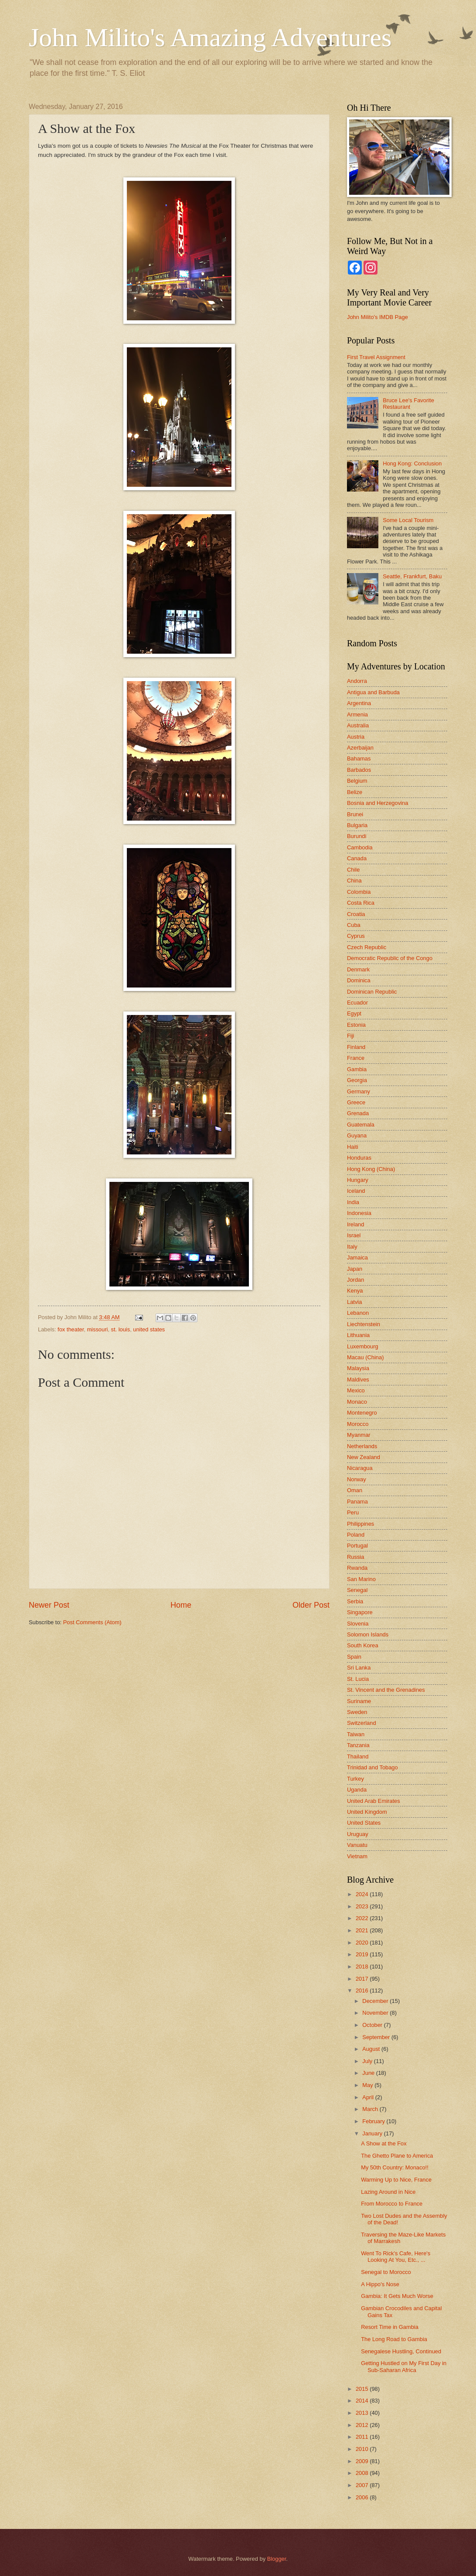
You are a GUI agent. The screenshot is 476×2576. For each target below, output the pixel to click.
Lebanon (358, 1313)
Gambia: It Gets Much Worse (397, 2296)
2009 (363, 2461)
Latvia (354, 1302)
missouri (97, 1329)
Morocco (357, 1424)
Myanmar (359, 1435)
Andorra (357, 681)
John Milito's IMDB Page (377, 317)
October (373, 2025)
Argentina (359, 703)
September (376, 2037)
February (374, 2121)
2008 (363, 2473)
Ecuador (357, 1002)
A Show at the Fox (384, 2143)
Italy (352, 1246)
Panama (357, 1501)
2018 (363, 1966)
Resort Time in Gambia (389, 2327)
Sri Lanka (359, 1667)
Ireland (355, 1224)
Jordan (355, 1279)
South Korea (362, 1645)
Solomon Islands (367, 1634)
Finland (356, 1047)
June (369, 2073)
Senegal (357, 1590)
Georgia (357, 1080)
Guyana (357, 1135)
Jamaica (357, 1257)
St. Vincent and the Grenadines (386, 1690)
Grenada (358, 1113)
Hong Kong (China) (371, 1169)
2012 (363, 2425)
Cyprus (356, 936)
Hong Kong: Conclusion (412, 463)
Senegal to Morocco (386, 2272)
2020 (363, 1942)
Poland (355, 1534)
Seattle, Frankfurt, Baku (412, 576)
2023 (363, 1906)
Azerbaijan (360, 747)
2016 (363, 1990)
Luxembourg (362, 1346)
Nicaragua (360, 1468)
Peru (353, 1512)
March (370, 2109)
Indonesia (359, 1213)
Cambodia (360, 847)
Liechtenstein (363, 1324)
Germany (358, 1091)
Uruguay (357, 1834)
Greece (356, 1102)
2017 (363, 1978)
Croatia (356, 914)
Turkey (355, 1778)
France (355, 1058)
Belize (354, 792)
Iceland (356, 1191)
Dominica (359, 980)
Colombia (359, 892)
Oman (354, 1490)
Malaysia (358, 1368)
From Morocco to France (391, 2203)
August (371, 2049)
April (368, 2097)
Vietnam (357, 1856)
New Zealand (363, 1457)
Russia (355, 1557)
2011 (363, 2436)
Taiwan (355, 1734)
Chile (353, 869)
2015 (363, 2389)
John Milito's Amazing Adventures (210, 37)
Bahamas (359, 758)
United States (364, 1822)
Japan (354, 1269)
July (368, 2061)
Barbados (359, 770)
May (368, 2085)
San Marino (361, 1579)
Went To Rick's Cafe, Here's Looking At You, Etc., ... (395, 2256)
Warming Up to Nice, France (396, 2179)
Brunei (355, 814)
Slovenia (357, 1623)
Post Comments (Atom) (92, 1622)
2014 (363, 2400)
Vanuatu (357, 1845)
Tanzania (358, 1745)
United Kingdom (367, 1812)
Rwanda (357, 1568)
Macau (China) (365, 1357)
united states (149, 1329)
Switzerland (361, 1723)
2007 (363, 2485)
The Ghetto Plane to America (397, 2155)
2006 (363, 2497)
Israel (353, 1235)
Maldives (358, 1379)
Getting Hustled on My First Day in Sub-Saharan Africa (403, 2366)
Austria (355, 736)
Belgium (357, 780)
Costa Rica (360, 902)
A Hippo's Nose (380, 2284)
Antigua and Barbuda (373, 692)
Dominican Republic (372, 991)
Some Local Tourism (408, 520)
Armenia (357, 714)
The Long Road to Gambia (394, 2339)
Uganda (357, 1789)
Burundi (356, 836)
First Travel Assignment (376, 357)
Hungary (357, 1180)
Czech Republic (366, 947)
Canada (357, 858)
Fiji (350, 1035)
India (353, 1202)
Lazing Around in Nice (388, 2192)
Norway (356, 1479)
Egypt (354, 1013)
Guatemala (360, 1124)
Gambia (357, 1069)
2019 (363, 1954)
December (376, 2001)
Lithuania (358, 1335)
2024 (363, 1894)
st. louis (120, 1329)
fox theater (71, 1329)
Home (180, 1605)
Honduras (359, 1157)
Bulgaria (357, 825)
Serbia (355, 1601)
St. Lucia (358, 1679)
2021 (363, 1930)
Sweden (357, 1712)
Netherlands (362, 1446)
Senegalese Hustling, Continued (401, 2351)
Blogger (276, 2559)
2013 (363, 2413)
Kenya (355, 1290)
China (354, 880)
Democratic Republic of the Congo (389, 958)
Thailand (357, 1756)
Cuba (353, 925)
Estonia (356, 1025)
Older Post (311, 1605)
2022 (363, 1918)
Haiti (352, 1147)
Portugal (357, 1545)
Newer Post (49, 1605)
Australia (358, 725)
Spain (354, 1656)
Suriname (359, 1701)
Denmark (358, 969)
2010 (363, 2449)
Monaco (357, 1401)
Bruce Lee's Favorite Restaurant (408, 403)
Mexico (356, 1390)
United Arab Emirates (373, 1801)
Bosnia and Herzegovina (377, 803)
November (376, 2012)
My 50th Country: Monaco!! (394, 2167)
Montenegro (362, 1412)
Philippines (360, 1523)
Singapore (360, 1612)
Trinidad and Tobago (372, 1767)
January (373, 2133)
